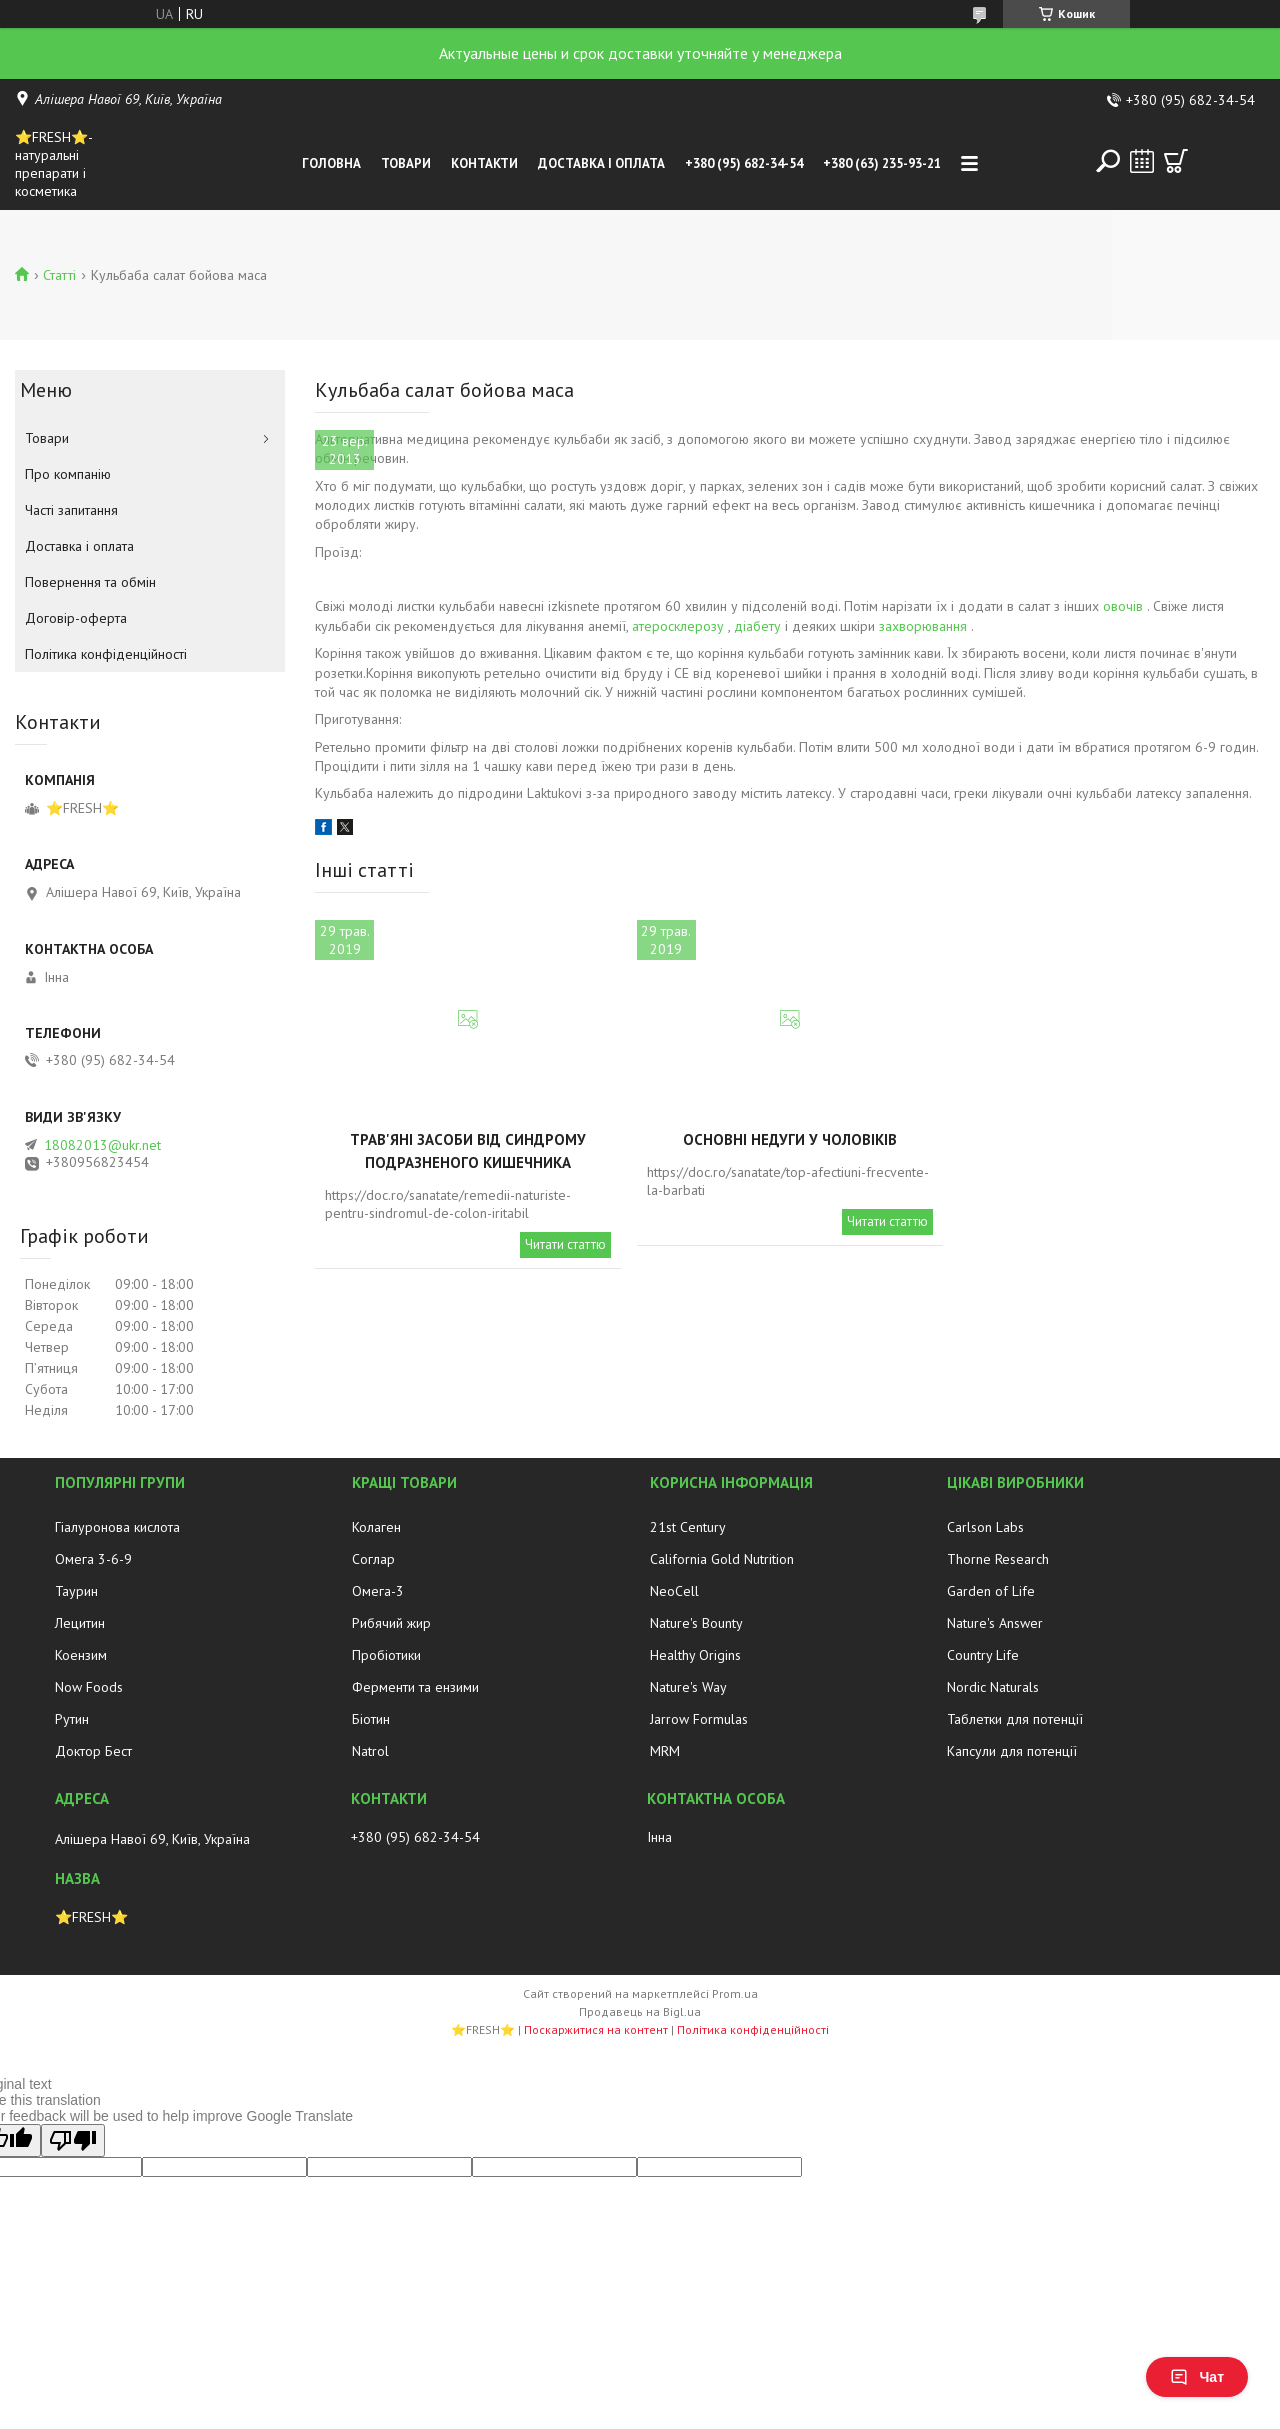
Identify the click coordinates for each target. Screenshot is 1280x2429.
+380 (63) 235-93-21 (882, 163)
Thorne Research (998, 1559)
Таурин (76, 1591)
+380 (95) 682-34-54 (744, 163)
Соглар (373, 1559)
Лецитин (80, 1623)
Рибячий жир (391, 1623)
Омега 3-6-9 (93, 1559)
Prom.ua (735, 1993)
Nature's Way (688, 1687)
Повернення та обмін (90, 582)
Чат (1197, 2377)
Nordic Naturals (993, 1687)
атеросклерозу (678, 626)
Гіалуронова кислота (117, 1527)
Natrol (370, 1751)
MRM (665, 1751)
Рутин (72, 1719)
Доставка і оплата (601, 163)
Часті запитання (71, 510)
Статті (59, 275)
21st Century (688, 1527)
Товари (406, 163)
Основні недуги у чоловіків (790, 1139)
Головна (331, 163)
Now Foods (89, 1687)
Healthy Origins (695, 1655)
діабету (757, 626)
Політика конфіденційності (106, 654)
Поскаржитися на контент (596, 2029)
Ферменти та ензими (415, 1687)
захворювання (923, 626)
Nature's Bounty (696, 1623)
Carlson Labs (985, 1527)
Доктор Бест (93, 1751)
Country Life (983, 1655)
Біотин (371, 1719)
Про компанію (68, 474)
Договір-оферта (76, 618)
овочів (1123, 606)
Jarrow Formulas (699, 1719)
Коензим (81, 1655)
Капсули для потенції (1012, 1751)
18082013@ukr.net (102, 1145)
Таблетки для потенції (1015, 1719)
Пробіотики (386, 1655)
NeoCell (674, 1591)
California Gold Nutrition (722, 1559)
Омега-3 (378, 1591)
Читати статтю (565, 1244)
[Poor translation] (73, 2140)
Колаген (376, 1527)
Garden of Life (991, 1591)
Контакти (484, 163)
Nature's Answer (995, 1623)
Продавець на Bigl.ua (640, 2011)
